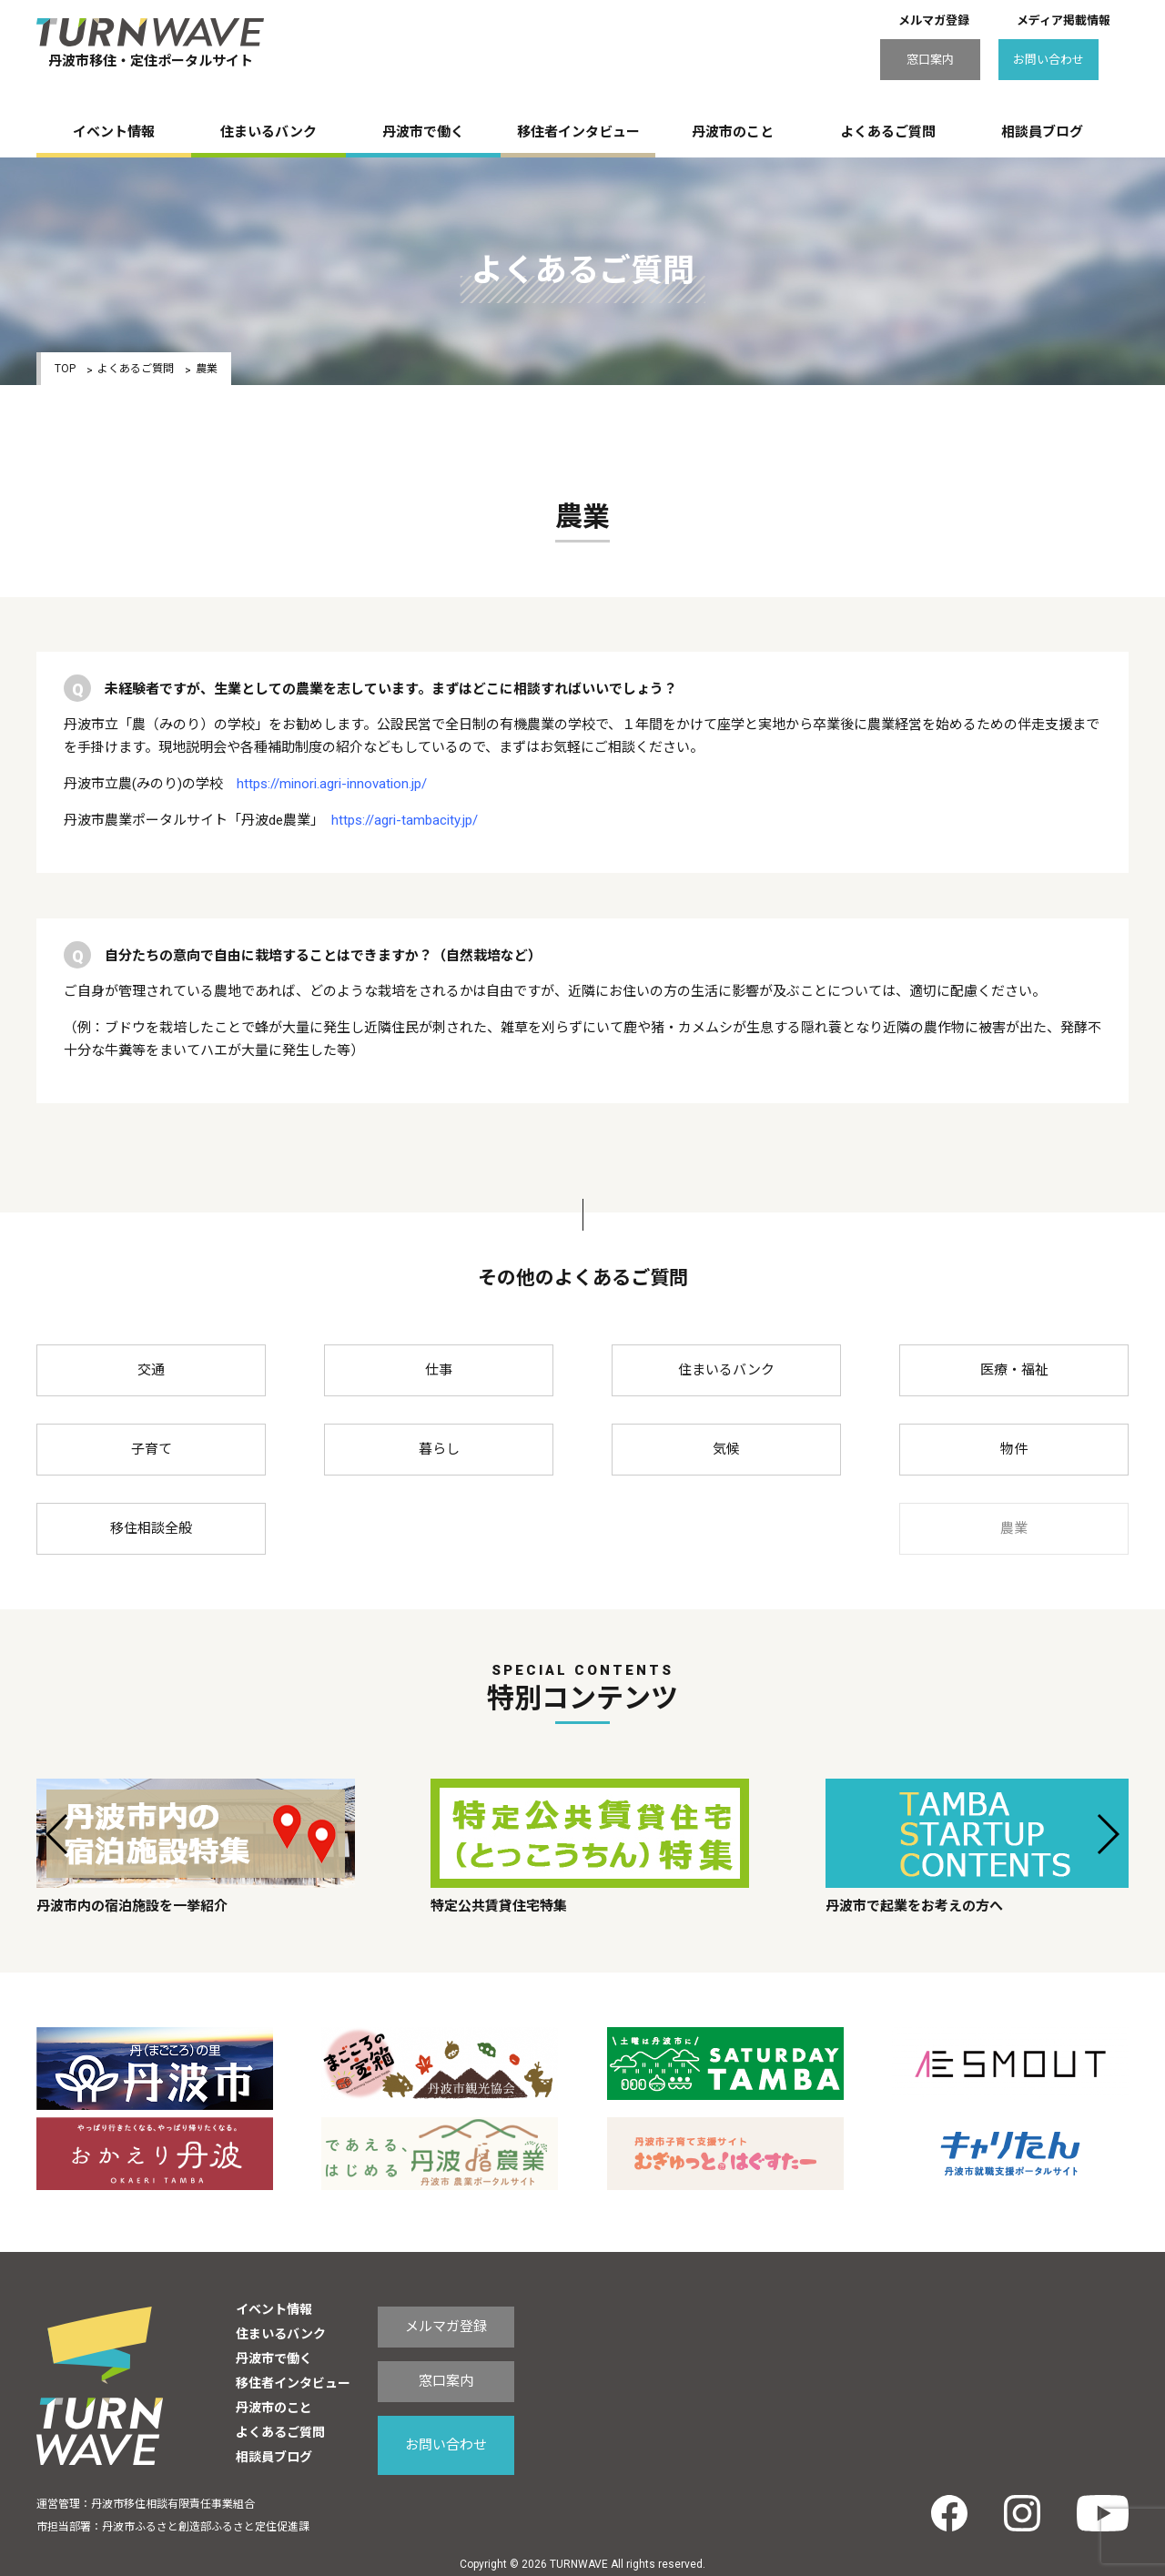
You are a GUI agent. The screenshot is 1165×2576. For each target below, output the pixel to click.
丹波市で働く (423, 132)
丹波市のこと (733, 132)
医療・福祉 (1014, 1370)
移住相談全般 (151, 1528)
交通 (151, 1370)
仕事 (438, 1370)
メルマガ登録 (933, 20)
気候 (726, 1449)
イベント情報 (114, 132)
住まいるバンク (268, 132)
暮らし (439, 1449)
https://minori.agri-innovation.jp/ (332, 784)
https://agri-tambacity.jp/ (404, 820)
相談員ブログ (1042, 132)
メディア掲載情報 (1063, 20)
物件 (1014, 1449)
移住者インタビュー (578, 132)
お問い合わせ (1048, 59)
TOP (65, 368)
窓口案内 (930, 59)
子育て (151, 1449)
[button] (58, 1834)
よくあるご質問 (888, 132)
